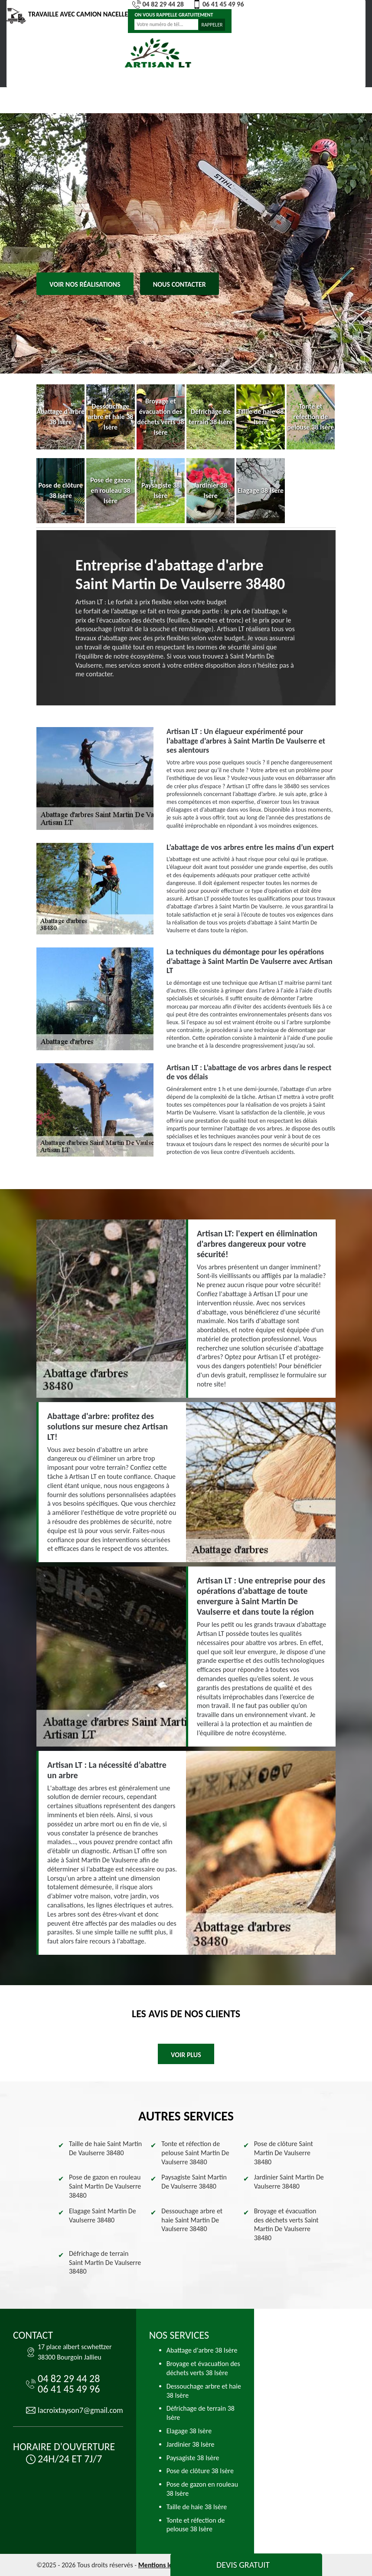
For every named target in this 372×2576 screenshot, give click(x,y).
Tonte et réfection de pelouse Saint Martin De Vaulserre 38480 (195, 2153)
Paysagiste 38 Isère (192, 2458)
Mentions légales (162, 2565)
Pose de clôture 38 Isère (200, 2471)
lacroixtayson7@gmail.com (80, 2410)
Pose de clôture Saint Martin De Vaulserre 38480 (283, 2153)
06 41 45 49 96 (218, 4)
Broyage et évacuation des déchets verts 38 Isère (203, 2368)
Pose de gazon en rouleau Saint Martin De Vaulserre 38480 (105, 2186)
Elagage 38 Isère (189, 2431)
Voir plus (186, 2055)
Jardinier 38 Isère (190, 2444)
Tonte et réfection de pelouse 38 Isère (195, 2524)
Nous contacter (179, 284)
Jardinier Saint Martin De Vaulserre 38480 (289, 2181)
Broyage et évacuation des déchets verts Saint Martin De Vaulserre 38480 (286, 2224)
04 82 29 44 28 (158, 4)
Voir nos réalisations (85, 284)
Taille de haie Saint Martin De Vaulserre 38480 (105, 2148)
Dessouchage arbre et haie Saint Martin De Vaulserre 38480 (191, 2220)
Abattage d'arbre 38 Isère (202, 2350)
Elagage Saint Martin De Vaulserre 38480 (102, 2215)
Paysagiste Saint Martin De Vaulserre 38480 (194, 2181)
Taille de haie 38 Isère (196, 2507)
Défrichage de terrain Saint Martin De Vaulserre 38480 (105, 2262)
